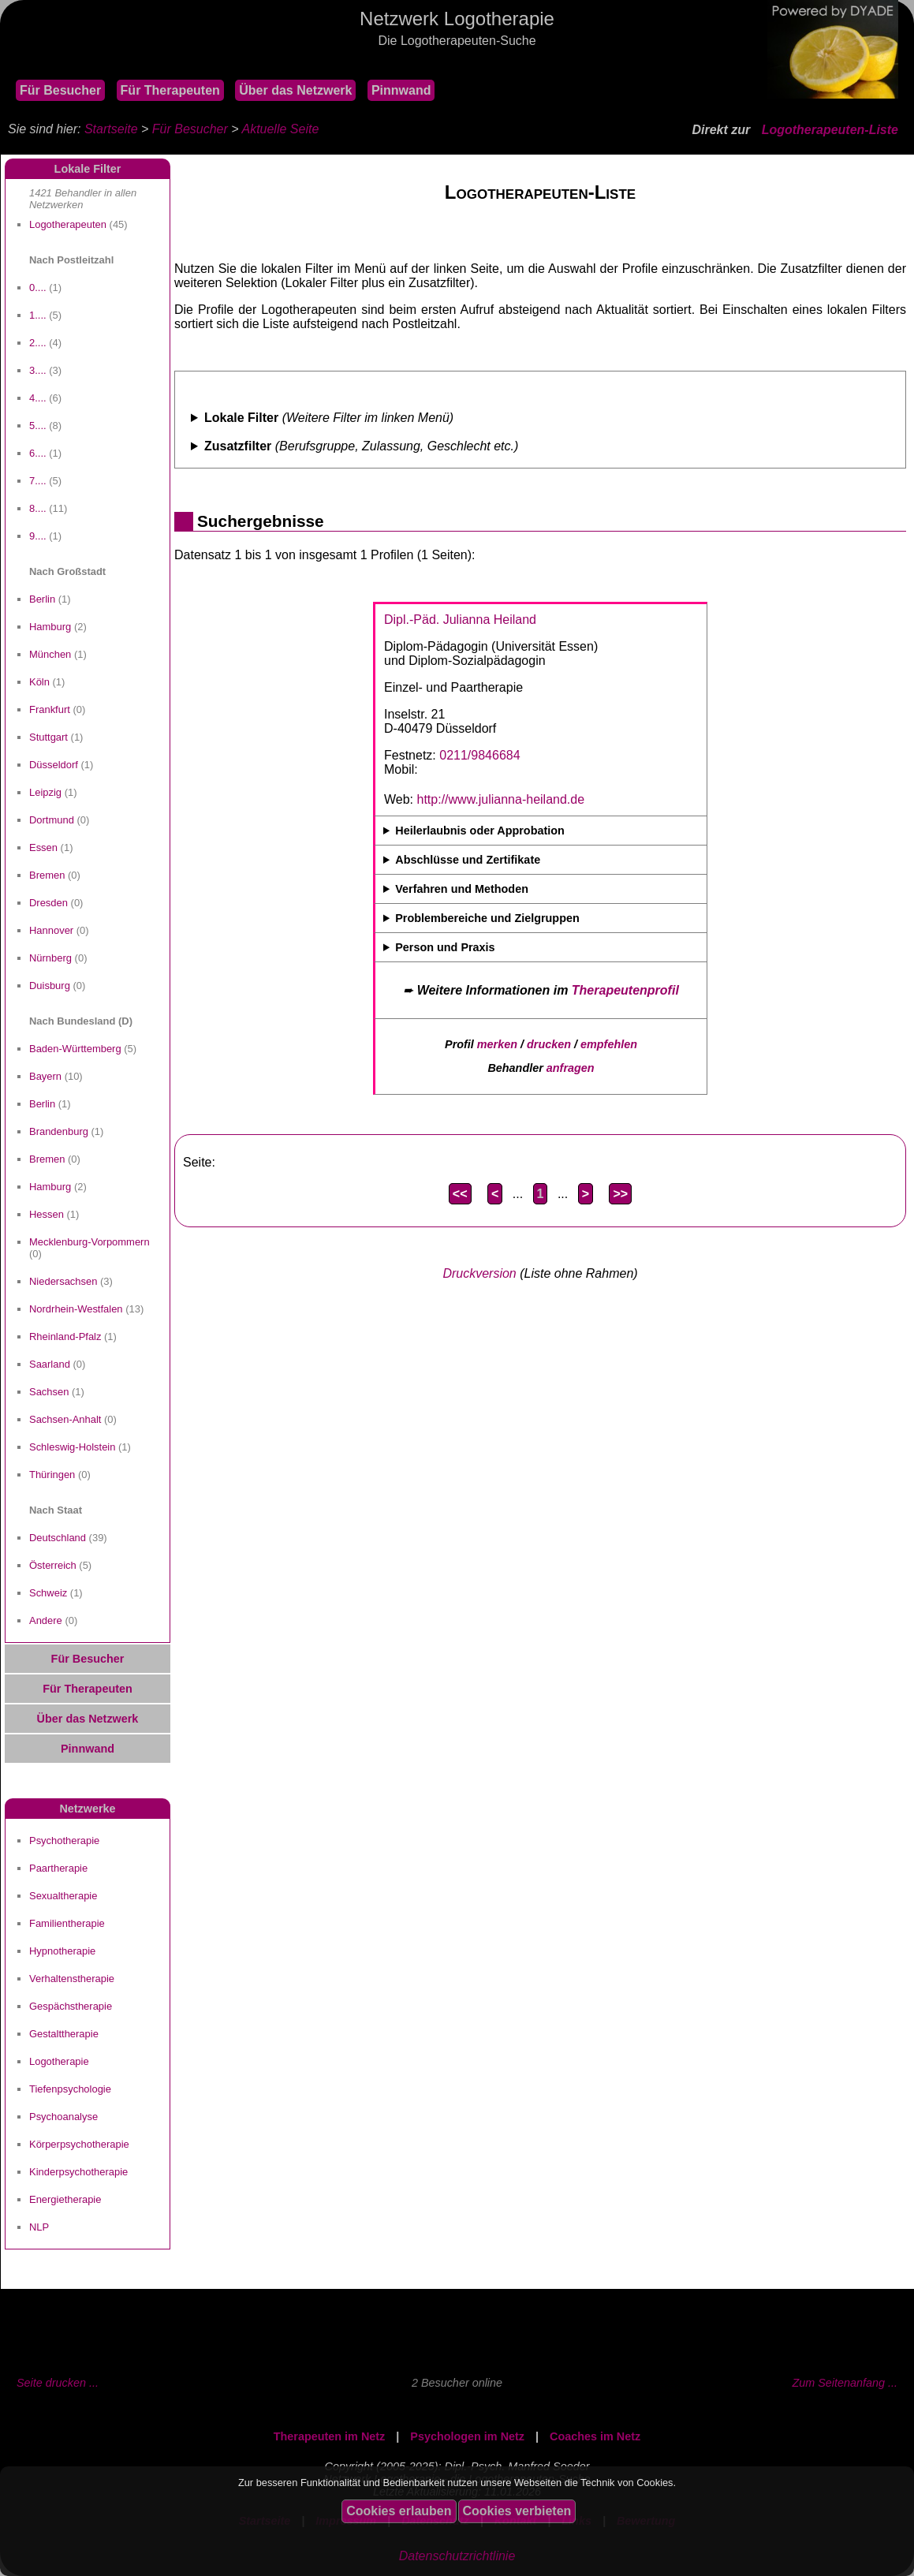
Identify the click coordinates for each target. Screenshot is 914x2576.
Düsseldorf (53, 765)
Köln (39, 682)
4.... (38, 398)
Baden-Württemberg (75, 1049)
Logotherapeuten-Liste (830, 129)
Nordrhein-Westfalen (76, 1309)
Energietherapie (65, 2199)
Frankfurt (49, 709)
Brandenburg (58, 1131)
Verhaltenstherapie (71, 1978)
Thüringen (52, 1474)
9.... (38, 536)
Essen (43, 847)
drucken (549, 1044)
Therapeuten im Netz (330, 2436)
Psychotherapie (64, 1840)
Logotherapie (59, 2061)
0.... (38, 287)
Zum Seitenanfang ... (844, 2382)
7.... (38, 481)
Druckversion (479, 1273)
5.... (38, 425)
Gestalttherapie (64, 2034)
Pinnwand (401, 90)
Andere (45, 1620)
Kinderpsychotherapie (78, 2172)
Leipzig (45, 792)
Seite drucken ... (58, 2382)
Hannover (51, 930)
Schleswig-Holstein (72, 1447)
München (50, 654)
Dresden (48, 903)
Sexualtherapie (63, 1896)
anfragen (571, 1068)
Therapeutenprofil (625, 990)
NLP (39, 2227)
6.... (38, 453)
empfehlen (608, 1044)
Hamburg (50, 627)
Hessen (46, 1214)
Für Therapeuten (170, 90)
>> (620, 1193)
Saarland (49, 1364)
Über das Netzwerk (295, 90)
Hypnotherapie (62, 1951)
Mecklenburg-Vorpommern (89, 1242)
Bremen (47, 875)
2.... (38, 343)
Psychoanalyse (63, 2116)
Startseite (111, 129)
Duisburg (49, 985)
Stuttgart (48, 737)
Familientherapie (67, 1923)
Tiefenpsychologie (70, 2089)
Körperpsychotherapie (79, 2144)
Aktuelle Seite (280, 129)
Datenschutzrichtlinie (457, 2556)
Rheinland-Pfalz (65, 1336)
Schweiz (48, 1593)
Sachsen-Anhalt (65, 1419)
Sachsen (49, 1392)
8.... (38, 508)
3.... (38, 370)
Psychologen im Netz (467, 2436)
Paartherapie (58, 1868)
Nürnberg (50, 958)
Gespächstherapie (70, 2006)
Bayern (45, 1076)
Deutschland (57, 1538)
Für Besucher (60, 90)
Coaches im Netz (595, 2436)
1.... (38, 315)
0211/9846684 (479, 755)
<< (460, 1193)
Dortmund (51, 820)
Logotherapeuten (67, 224)
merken (497, 1044)
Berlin (42, 599)
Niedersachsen (63, 1281)
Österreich (52, 1565)
